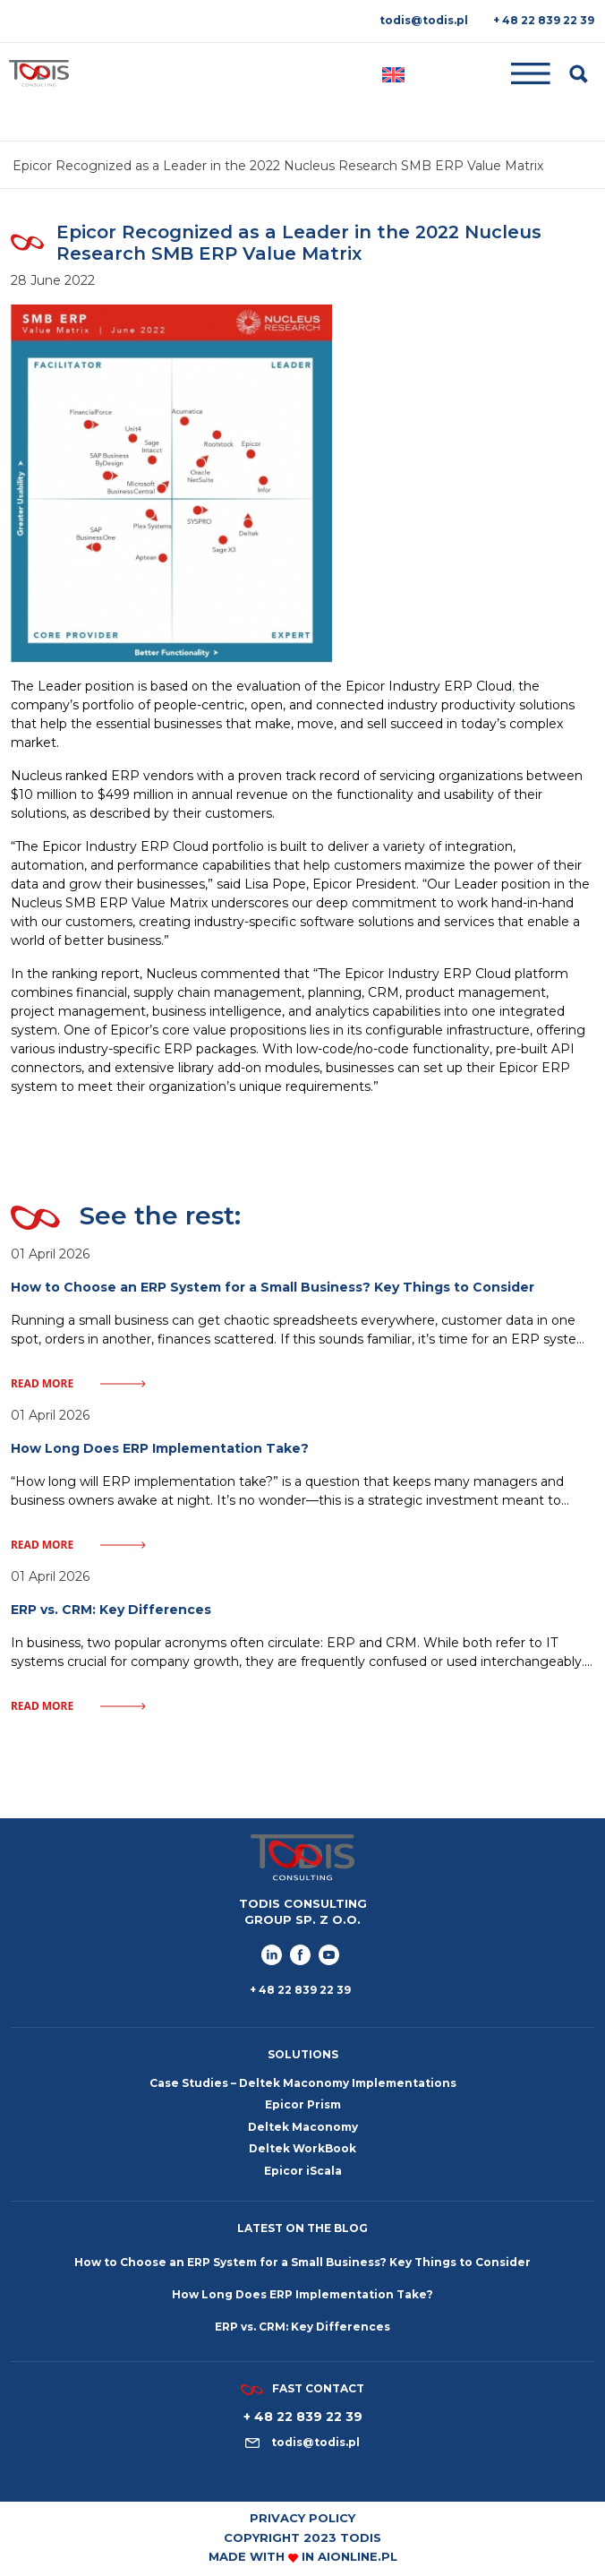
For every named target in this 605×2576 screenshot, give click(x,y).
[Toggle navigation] (487, 74)
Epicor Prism (303, 2104)
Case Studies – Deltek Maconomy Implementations (302, 2083)
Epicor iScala (303, 2170)
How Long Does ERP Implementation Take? (302, 2294)
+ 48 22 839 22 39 (543, 20)
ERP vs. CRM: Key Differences (302, 2326)
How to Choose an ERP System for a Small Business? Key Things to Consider (302, 2262)
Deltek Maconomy (303, 2127)
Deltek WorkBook (302, 2148)
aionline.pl (357, 2556)
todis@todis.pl (423, 20)
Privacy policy (302, 2518)
